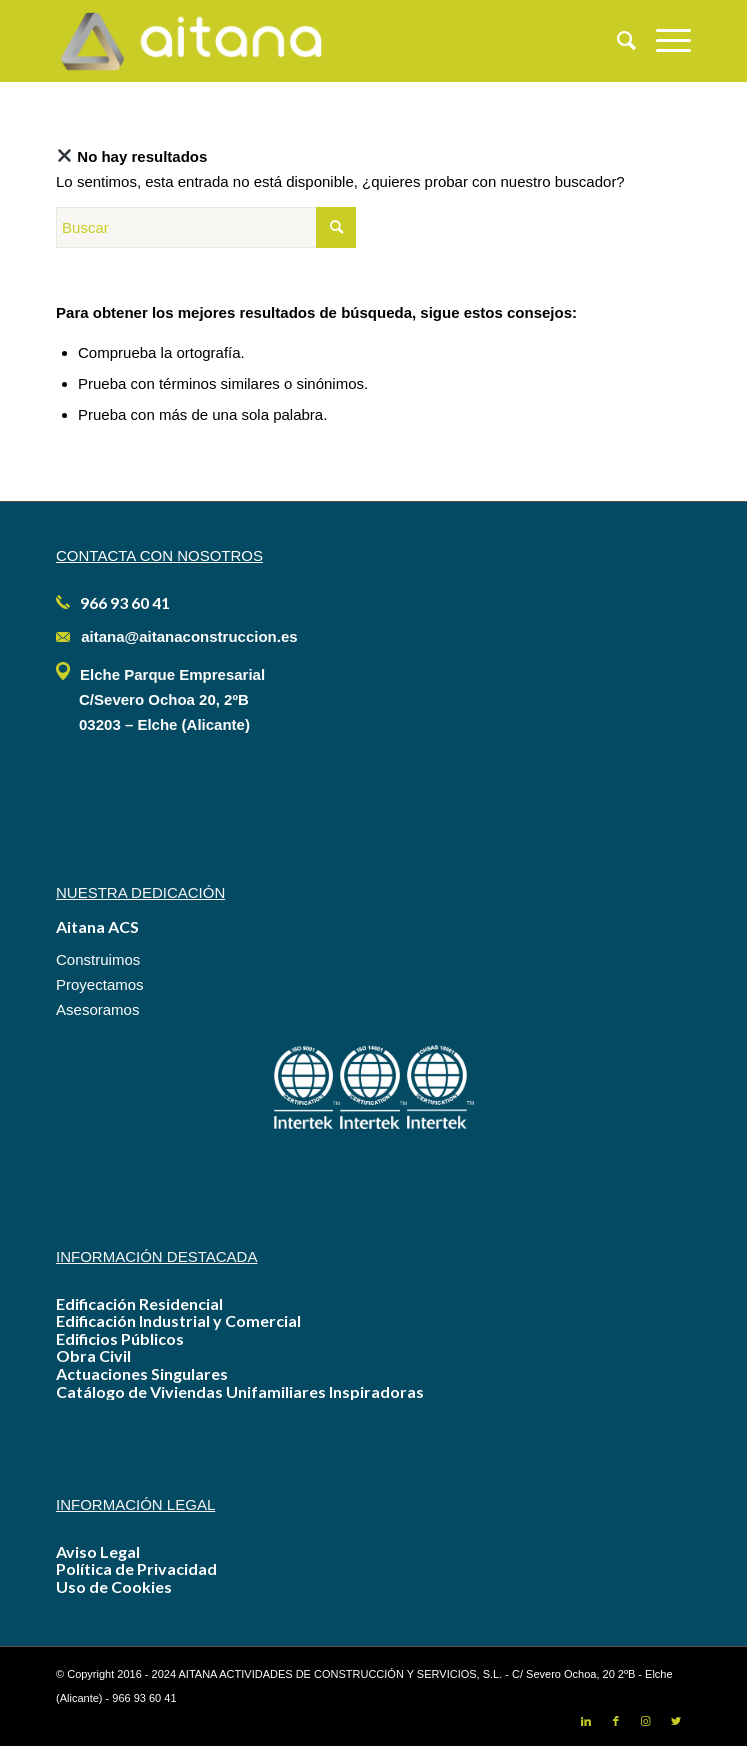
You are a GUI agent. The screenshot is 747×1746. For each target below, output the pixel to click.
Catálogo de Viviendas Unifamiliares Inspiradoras (240, 1391)
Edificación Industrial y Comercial (178, 1320)
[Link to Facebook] (616, 1721)
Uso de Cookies (114, 1586)
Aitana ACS (97, 926)
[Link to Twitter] (676, 1721)
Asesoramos (97, 1009)
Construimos (98, 959)
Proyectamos (100, 984)
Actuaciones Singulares (142, 1373)
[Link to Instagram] (646, 1721)
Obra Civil (93, 1355)
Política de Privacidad (136, 1568)
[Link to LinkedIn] (586, 1721)
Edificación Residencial (139, 1303)
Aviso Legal (98, 1551)
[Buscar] (616, 41)
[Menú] (663, 41)
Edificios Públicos (120, 1338)
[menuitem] (616, 41)
